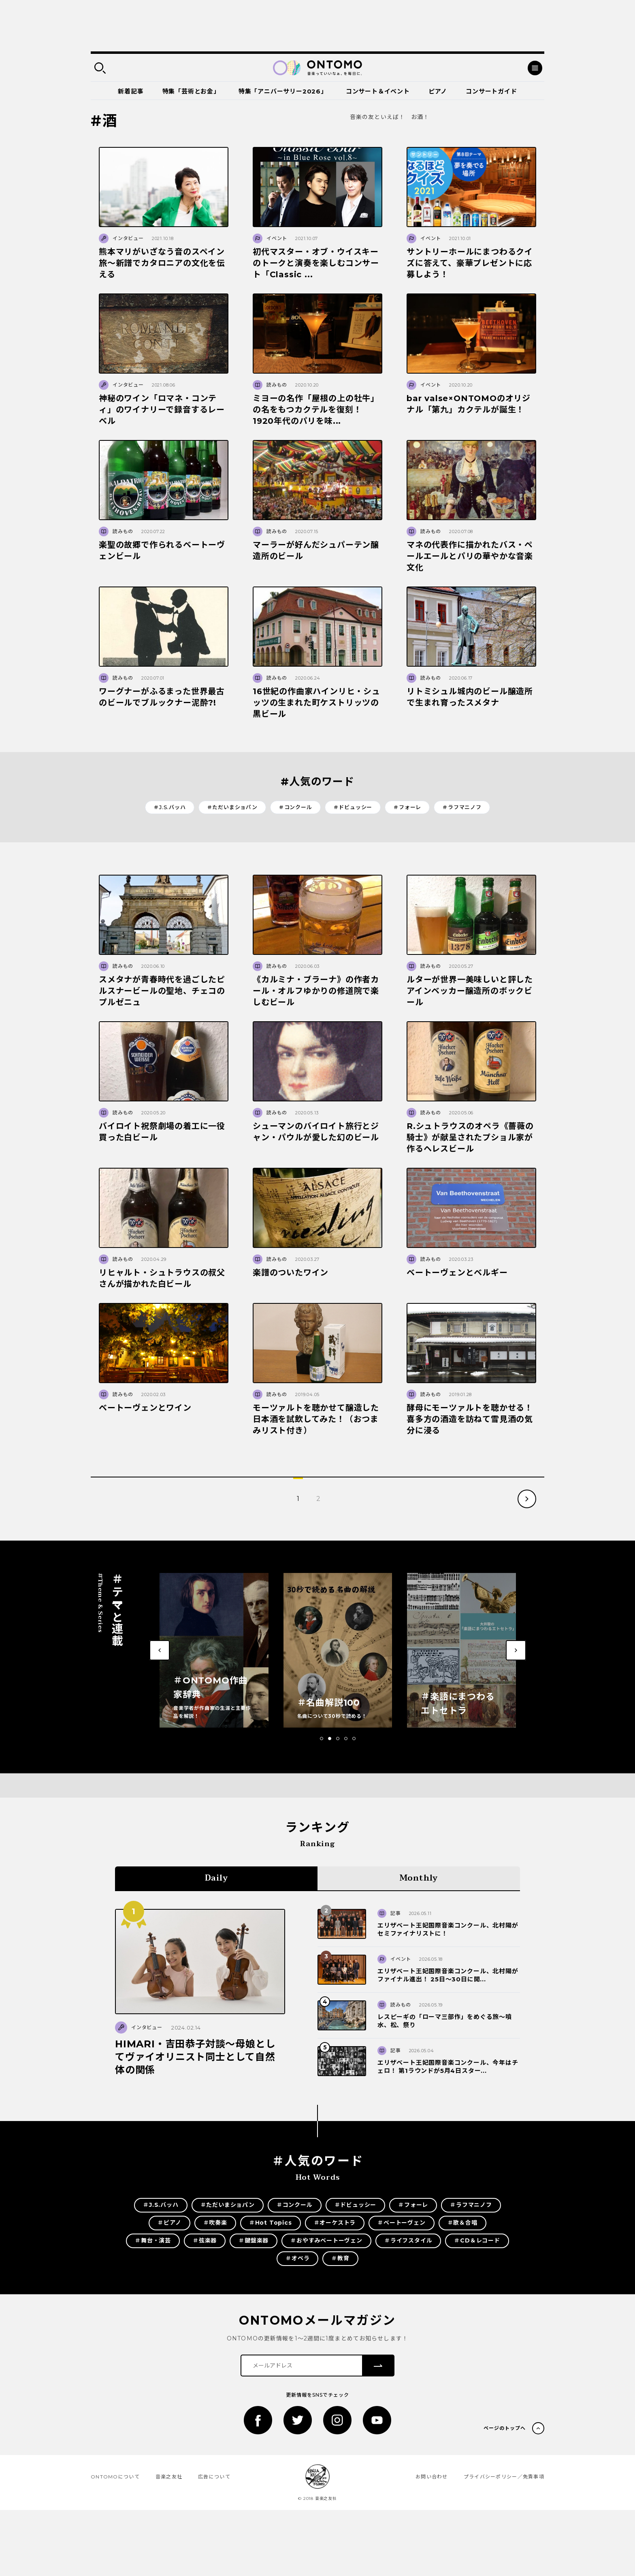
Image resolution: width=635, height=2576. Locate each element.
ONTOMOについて (115, 2477)
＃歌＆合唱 (462, 2222)
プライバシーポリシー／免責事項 (504, 2477)
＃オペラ (297, 2258)
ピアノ (437, 91)
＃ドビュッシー (353, 807)
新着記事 (130, 91)
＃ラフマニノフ (462, 807)
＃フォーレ (407, 807)
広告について (214, 2477)
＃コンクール (295, 807)
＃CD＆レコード (477, 2240)
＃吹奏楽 (215, 2222)
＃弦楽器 (205, 2240)
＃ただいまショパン (232, 807)
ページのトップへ (505, 2428)
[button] (321, 1738)
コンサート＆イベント (378, 91)
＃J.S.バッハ (169, 807)
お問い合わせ (432, 2477)
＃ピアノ (169, 2222)
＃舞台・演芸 (153, 2240)
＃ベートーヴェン (401, 2222)
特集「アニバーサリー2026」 (283, 91)
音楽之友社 (169, 2477)
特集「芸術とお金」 (191, 91)
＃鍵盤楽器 (253, 2240)
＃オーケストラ (335, 2222)
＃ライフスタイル (408, 2240)
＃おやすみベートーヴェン (326, 2240)
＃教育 (340, 2258)
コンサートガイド (491, 91)
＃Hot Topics (270, 2222)
